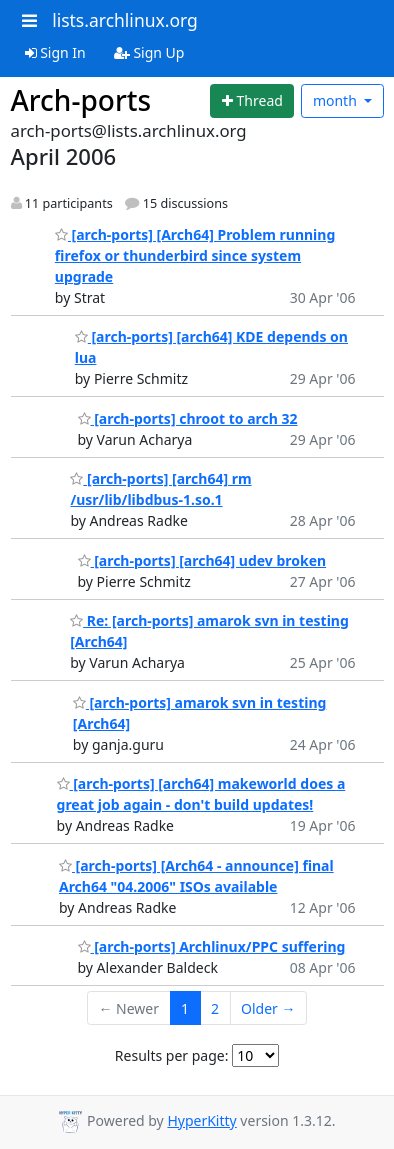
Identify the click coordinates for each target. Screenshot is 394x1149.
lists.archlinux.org (125, 20)
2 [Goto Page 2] (215, 1008)
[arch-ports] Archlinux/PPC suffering (212, 946)
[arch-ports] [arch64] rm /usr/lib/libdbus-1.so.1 (160, 489)
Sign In (55, 52)
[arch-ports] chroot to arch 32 (188, 418)
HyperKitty (201, 1120)
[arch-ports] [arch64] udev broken (202, 560)
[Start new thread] (252, 101)
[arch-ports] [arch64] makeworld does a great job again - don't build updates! (201, 794)
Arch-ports (81, 100)
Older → (268, 1008)
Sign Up (149, 52)
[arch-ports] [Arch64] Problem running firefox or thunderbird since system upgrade (195, 255)
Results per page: (172, 1055)
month (337, 100)
